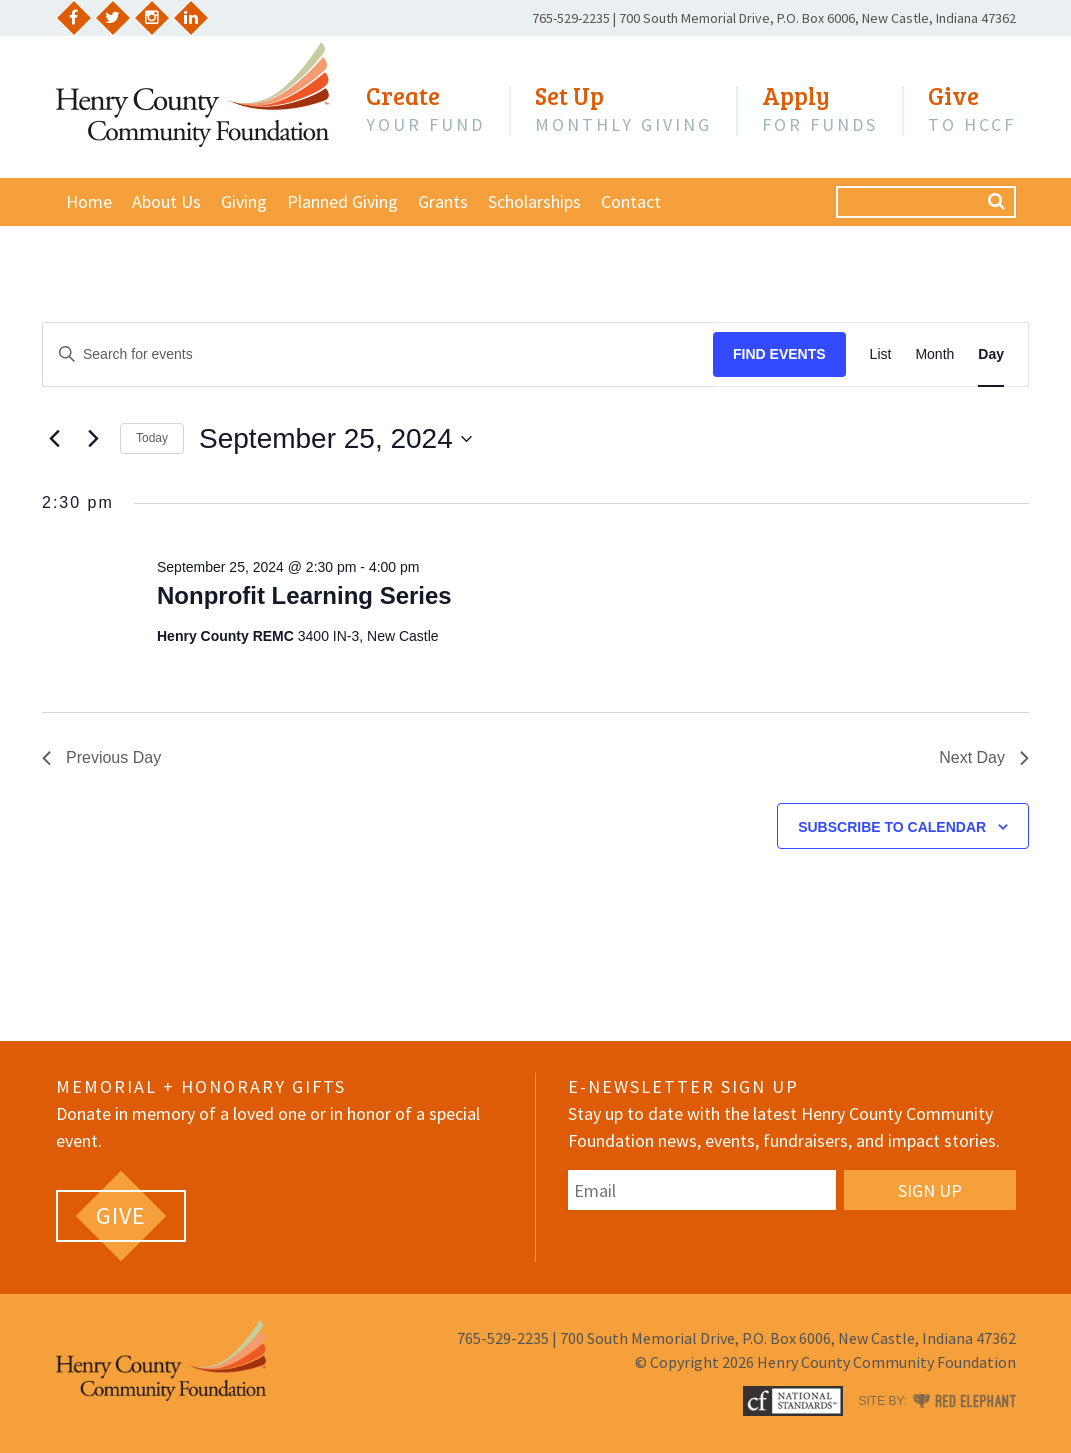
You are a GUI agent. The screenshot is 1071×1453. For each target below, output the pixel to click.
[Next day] (93, 439)
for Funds (820, 109)
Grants (443, 201)
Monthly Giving (623, 109)
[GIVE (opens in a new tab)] (121, 1216)
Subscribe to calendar (892, 827)
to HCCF (972, 109)
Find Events (779, 354)
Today (152, 438)
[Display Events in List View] (881, 354)
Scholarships (534, 201)
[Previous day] (54, 439)
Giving (244, 201)
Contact (631, 201)
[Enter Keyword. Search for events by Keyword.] (378, 354)
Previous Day (101, 757)
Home (89, 201)
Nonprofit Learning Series (304, 595)
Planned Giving (342, 201)
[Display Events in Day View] (991, 354)
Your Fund (425, 109)
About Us (166, 201)
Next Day (984, 757)
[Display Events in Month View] (934, 354)
